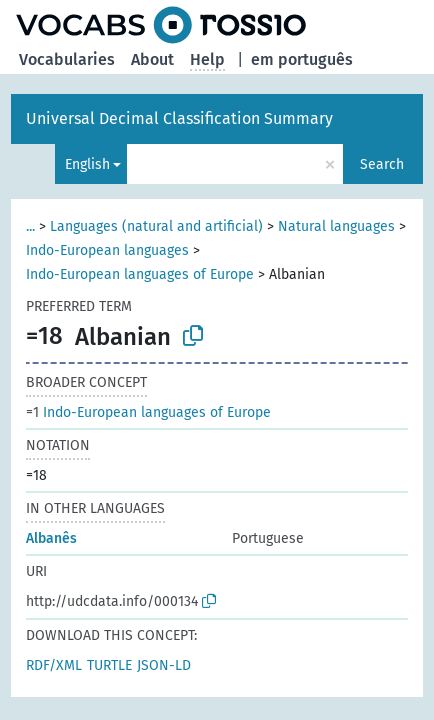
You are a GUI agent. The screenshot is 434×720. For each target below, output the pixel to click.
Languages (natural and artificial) (156, 226)
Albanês (51, 538)
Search (382, 164)
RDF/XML (54, 665)
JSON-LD (164, 665)
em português (302, 59)
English (87, 164)
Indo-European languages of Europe (140, 274)
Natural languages (336, 226)
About (152, 59)
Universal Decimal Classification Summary (179, 118)
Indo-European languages (107, 250)
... (30, 226)
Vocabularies (67, 59)
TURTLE (109, 665)
